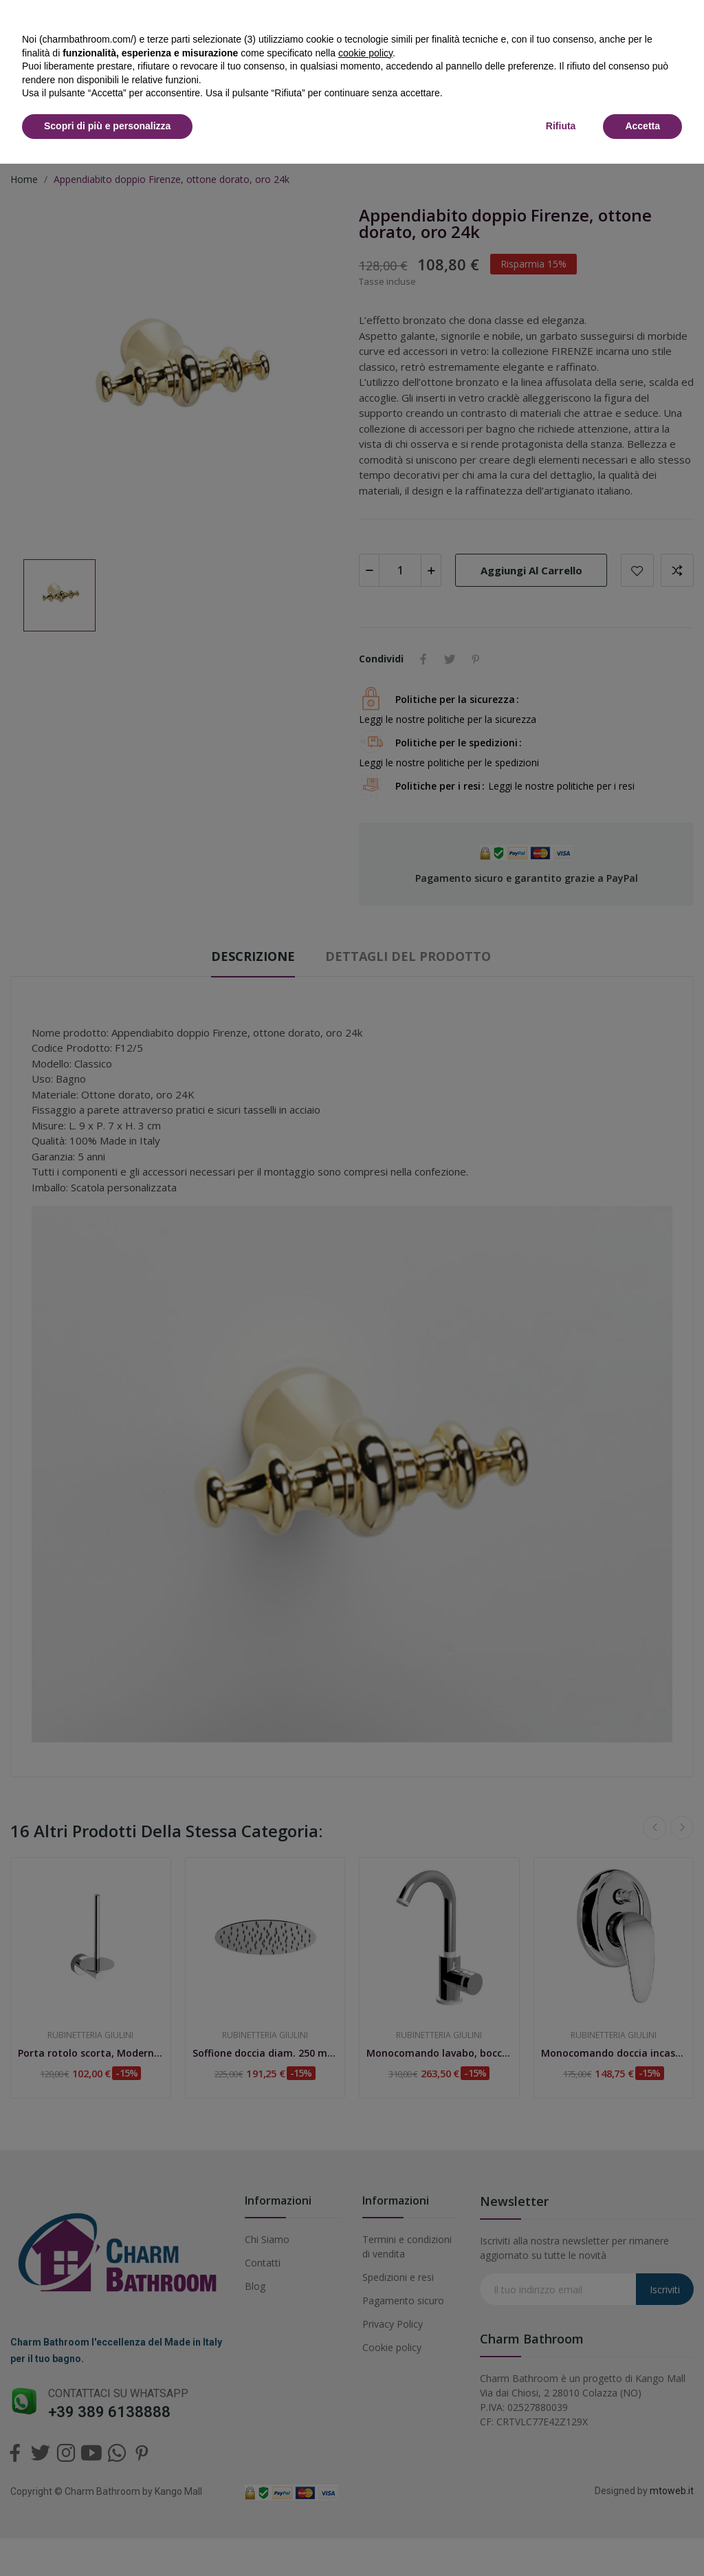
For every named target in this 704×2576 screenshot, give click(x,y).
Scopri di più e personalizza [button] (107, 125)
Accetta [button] (642, 125)
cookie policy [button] (365, 52)
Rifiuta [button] (561, 125)
